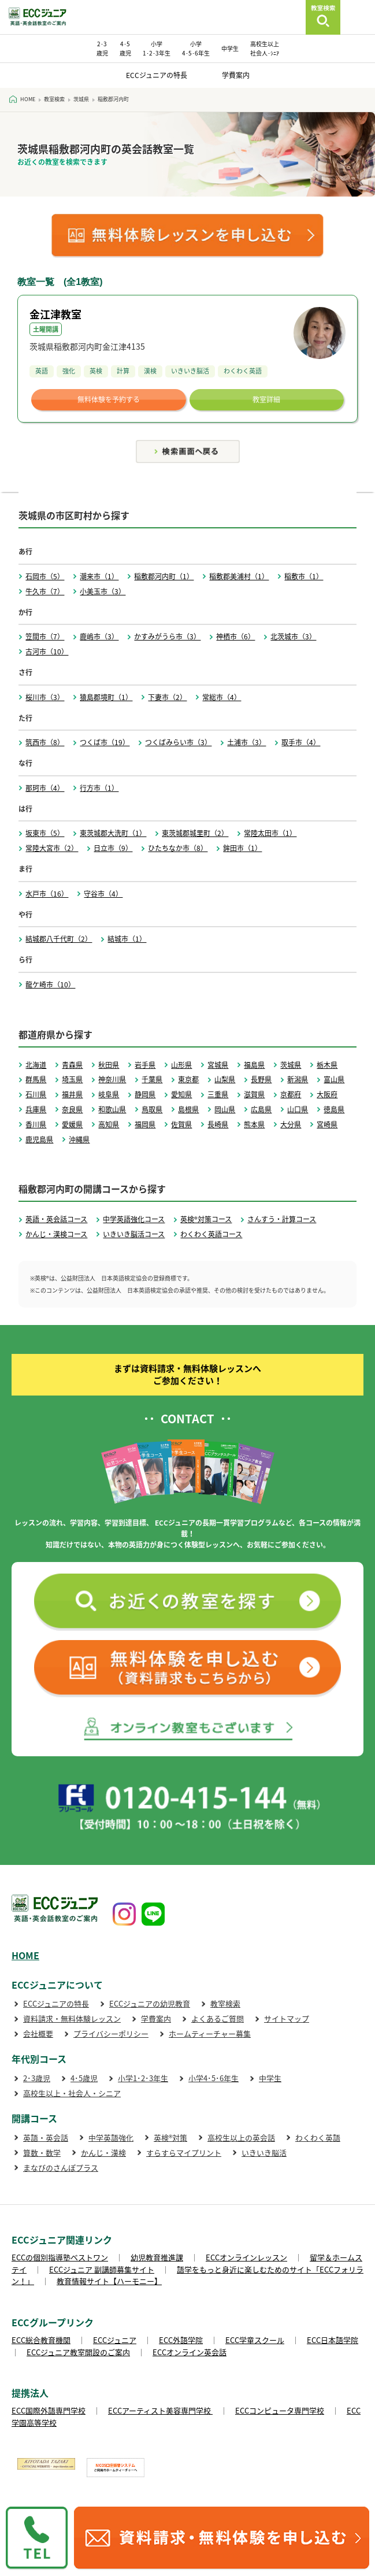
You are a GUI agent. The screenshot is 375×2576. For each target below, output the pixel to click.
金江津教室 (55, 314)
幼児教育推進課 (157, 2257)
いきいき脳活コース (134, 1234)
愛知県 (181, 1094)
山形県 (181, 1065)
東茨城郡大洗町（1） (113, 833)
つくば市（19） (104, 742)
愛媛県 (72, 1124)
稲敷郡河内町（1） (164, 576)
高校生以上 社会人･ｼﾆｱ (264, 48)
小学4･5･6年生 (213, 2077)
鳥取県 (152, 1109)
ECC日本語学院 (332, 2339)
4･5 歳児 (125, 48)
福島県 (254, 1065)
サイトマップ (286, 2018)
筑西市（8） (44, 742)
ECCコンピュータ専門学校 (279, 2410)
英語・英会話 (45, 2137)
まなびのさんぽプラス (60, 2167)
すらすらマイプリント (183, 2152)
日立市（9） (113, 848)
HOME (25, 1955)
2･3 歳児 (102, 48)
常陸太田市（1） (270, 833)
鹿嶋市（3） (99, 636)
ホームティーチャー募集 (210, 2033)
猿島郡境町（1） (106, 697)
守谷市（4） (103, 894)
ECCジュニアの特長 (156, 75)
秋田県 (108, 1065)
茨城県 (290, 1065)
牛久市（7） (44, 591)
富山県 (334, 1079)
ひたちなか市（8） (177, 848)
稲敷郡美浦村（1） (239, 576)
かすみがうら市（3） (167, 636)
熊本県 (254, 1124)
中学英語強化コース (134, 1219)
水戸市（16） (46, 894)
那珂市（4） (44, 788)
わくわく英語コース (211, 1234)
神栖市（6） (235, 636)
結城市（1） (126, 939)
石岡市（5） (44, 576)
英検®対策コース (206, 1219)
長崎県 (217, 1124)
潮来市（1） (99, 576)
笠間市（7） (44, 636)
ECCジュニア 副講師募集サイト (101, 2269)
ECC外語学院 (181, 2339)
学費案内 (236, 75)
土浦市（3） (246, 742)
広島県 (261, 1109)
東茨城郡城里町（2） (195, 833)
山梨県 (224, 1079)
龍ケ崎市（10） (50, 984)
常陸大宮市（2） (51, 848)
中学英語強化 (110, 2137)
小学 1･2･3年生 (156, 48)
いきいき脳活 (264, 2152)
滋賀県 (254, 1094)
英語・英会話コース (56, 1219)
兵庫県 (35, 1109)
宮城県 (217, 1065)
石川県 (35, 1094)
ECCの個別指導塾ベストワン (60, 2257)
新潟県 (297, 1079)
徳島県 (334, 1109)
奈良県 (72, 1109)
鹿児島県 (39, 1139)
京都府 (290, 1094)
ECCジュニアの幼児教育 (149, 2003)
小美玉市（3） (102, 591)
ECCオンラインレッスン (246, 2257)
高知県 (108, 1124)
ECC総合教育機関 (41, 2339)
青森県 (72, 1065)
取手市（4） (300, 742)
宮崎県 (327, 1124)
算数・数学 (42, 2152)
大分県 (290, 1124)
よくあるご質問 (217, 2018)
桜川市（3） (44, 697)
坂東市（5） (44, 833)
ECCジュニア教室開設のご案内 (78, 2351)
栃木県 (327, 1065)
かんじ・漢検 (103, 2152)
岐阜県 (108, 1094)
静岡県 (145, 1094)
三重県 (217, 1094)
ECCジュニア (114, 2339)
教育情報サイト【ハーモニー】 (109, 2280)
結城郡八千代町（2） (58, 939)
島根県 (188, 1109)
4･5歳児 (84, 2077)
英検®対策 (170, 2137)
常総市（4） (221, 697)
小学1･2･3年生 (143, 2077)
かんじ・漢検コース (56, 1234)
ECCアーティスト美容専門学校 (160, 2410)
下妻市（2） (167, 697)
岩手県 (145, 1065)
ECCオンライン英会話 (190, 2351)
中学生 (230, 48)
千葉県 (152, 1079)
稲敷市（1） (303, 576)
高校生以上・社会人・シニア (72, 2093)
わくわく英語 (317, 2137)
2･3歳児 (36, 2077)
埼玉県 (72, 1079)
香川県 (35, 1124)
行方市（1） (99, 788)
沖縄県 (79, 1139)
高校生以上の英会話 (241, 2137)
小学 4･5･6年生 (196, 48)
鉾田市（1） (242, 848)
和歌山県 (112, 1109)
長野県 (261, 1079)
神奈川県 (112, 1079)
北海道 (35, 1065)
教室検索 (225, 2003)
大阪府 (327, 1094)
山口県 (297, 1109)
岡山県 (224, 1109)
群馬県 (35, 1079)
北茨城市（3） (293, 636)
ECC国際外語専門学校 (49, 2410)
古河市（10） (46, 651)
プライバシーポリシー (110, 2033)
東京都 (188, 1079)
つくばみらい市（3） (178, 742)
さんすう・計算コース (281, 1219)
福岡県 (145, 1124)
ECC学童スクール (254, 2339)
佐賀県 (181, 1124)
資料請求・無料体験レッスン (72, 2018)
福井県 (72, 1094)
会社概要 (38, 2033)
